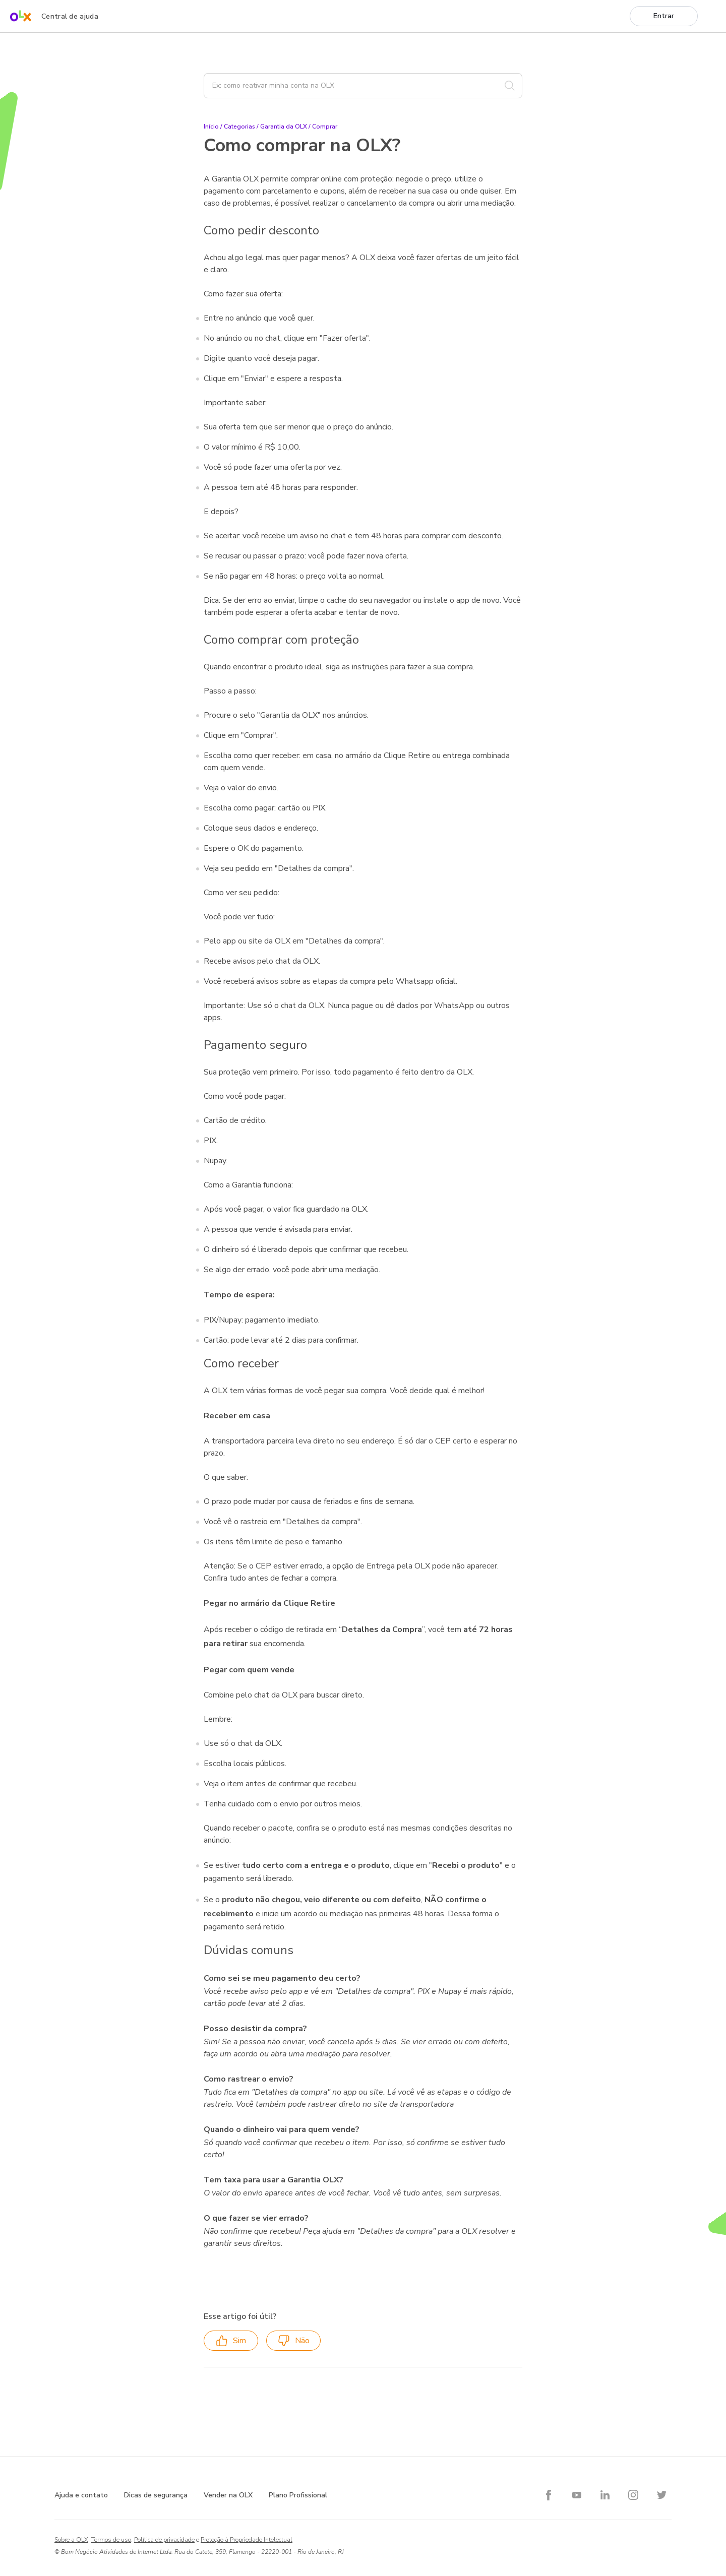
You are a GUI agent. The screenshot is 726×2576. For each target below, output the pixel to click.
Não (294, 2341)
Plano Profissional (298, 2495)
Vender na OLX (228, 2495)
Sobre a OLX (71, 2540)
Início (211, 126)
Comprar (324, 126)
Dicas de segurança (156, 2495)
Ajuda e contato (81, 2495)
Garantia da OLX (283, 126)
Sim (231, 2341)
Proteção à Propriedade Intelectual (246, 2540)
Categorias (239, 126)
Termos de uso (111, 2540)
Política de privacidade (164, 2540)
